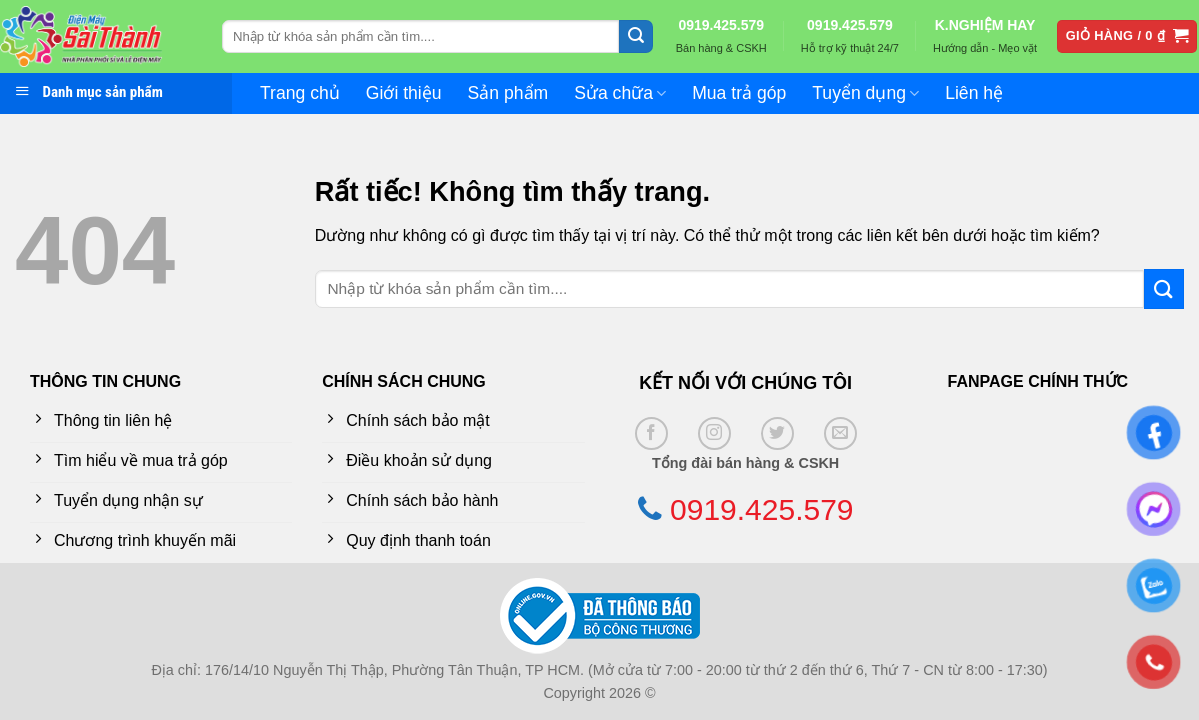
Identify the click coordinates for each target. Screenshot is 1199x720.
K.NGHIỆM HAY (985, 25)
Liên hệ (974, 93)
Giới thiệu (404, 93)
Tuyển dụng (865, 93)
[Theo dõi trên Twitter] (777, 433)
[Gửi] (636, 37)
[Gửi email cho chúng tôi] (840, 433)
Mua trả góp (739, 93)
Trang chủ (300, 93)
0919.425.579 (721, 25)
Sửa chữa (620, 93)
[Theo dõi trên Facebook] (651, 433)
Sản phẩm (508, 93)
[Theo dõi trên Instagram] (714, 433)
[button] (1127, 36)
